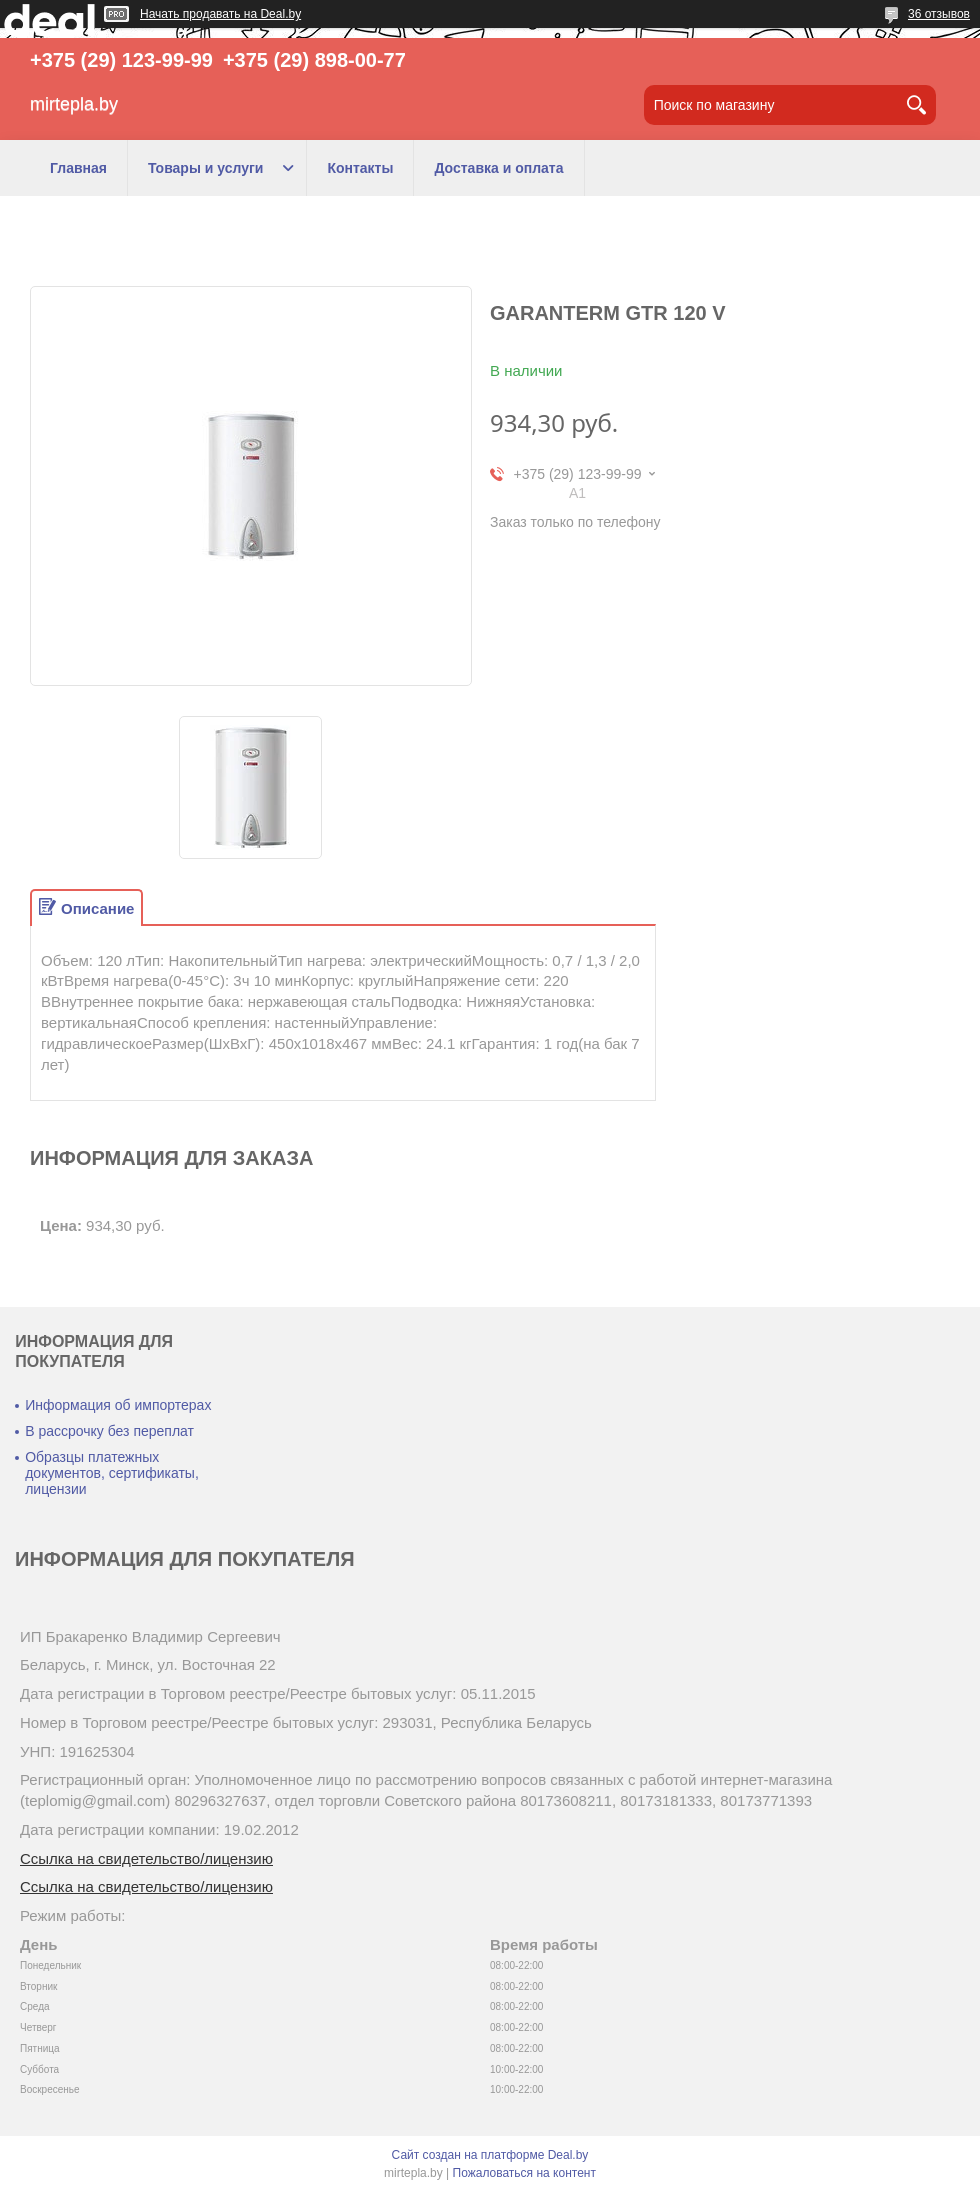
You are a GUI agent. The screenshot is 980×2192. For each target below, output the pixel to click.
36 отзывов (939, 14)
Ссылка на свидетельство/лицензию (146, 1858)
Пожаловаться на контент (524, 2173)
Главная (78, 168)
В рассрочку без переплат (109, 1431)
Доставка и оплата (498, 168)
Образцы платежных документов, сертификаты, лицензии (112, 1473)
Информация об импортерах (118, 1405)
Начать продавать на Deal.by (220, 14)
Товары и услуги (205, 168)
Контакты (360, 168)
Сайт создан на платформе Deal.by (490, 2155)
